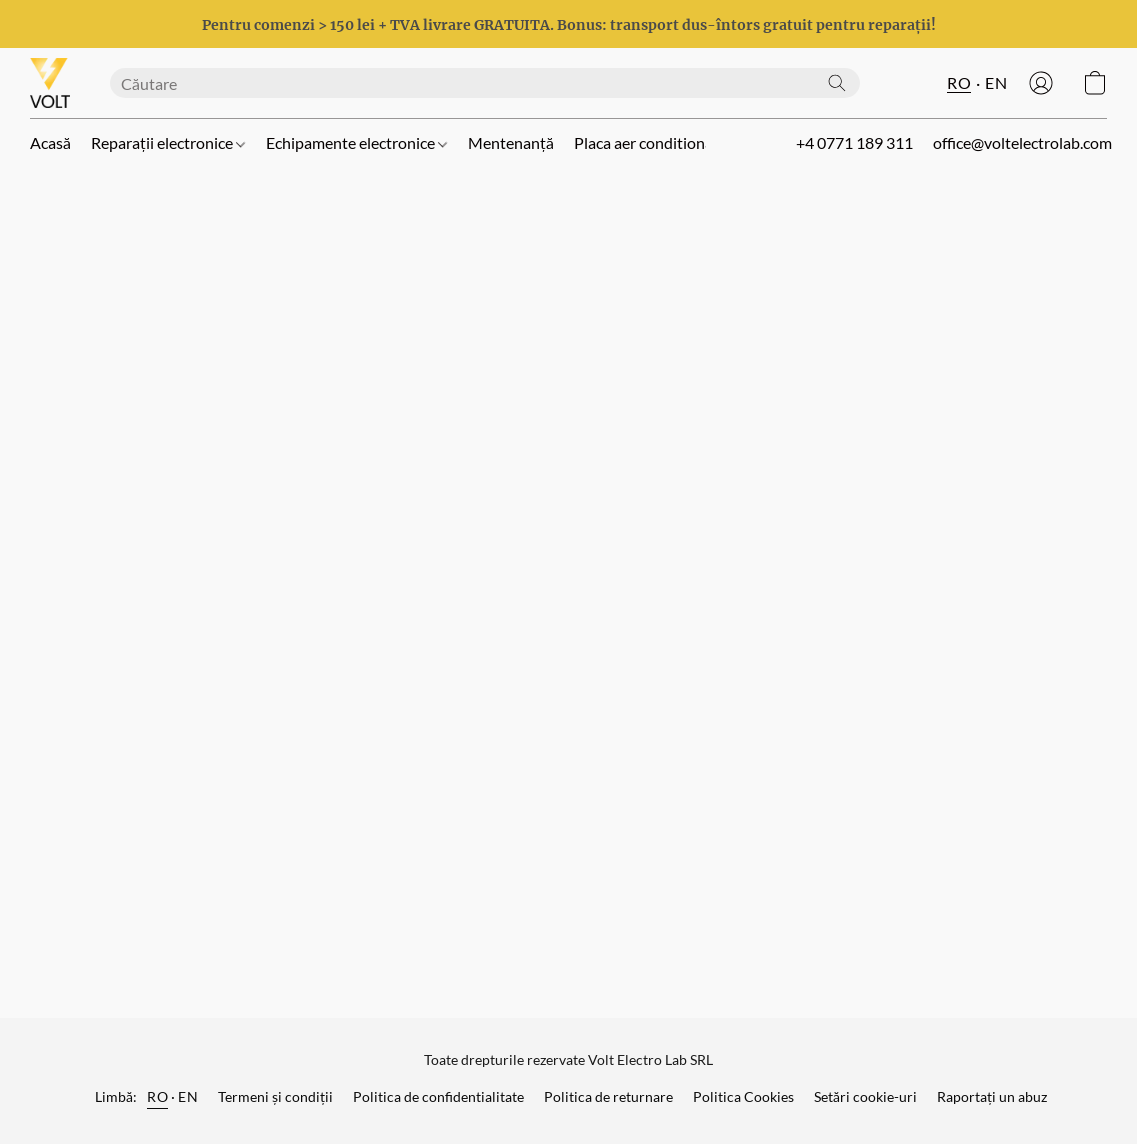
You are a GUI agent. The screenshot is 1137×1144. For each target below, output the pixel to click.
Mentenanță (511, 142)
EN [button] (996, 82)
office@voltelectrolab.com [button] (1022, 142)
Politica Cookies (743, 1096)
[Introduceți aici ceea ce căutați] (485, 83)
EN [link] (188, 1096)
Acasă (50, 142)
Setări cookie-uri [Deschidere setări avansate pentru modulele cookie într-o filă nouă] (865, 1096)
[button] (50, 83)
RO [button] (959, 82)
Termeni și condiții (275, 1096)
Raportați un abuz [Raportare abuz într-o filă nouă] (992, 1096)
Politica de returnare (608, 1096)
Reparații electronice (168, 142)
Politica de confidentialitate (438, 1096)
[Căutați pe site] (837, 83)
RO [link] (157, 1096)
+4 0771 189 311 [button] (854, 142)
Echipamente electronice (356, 142)
